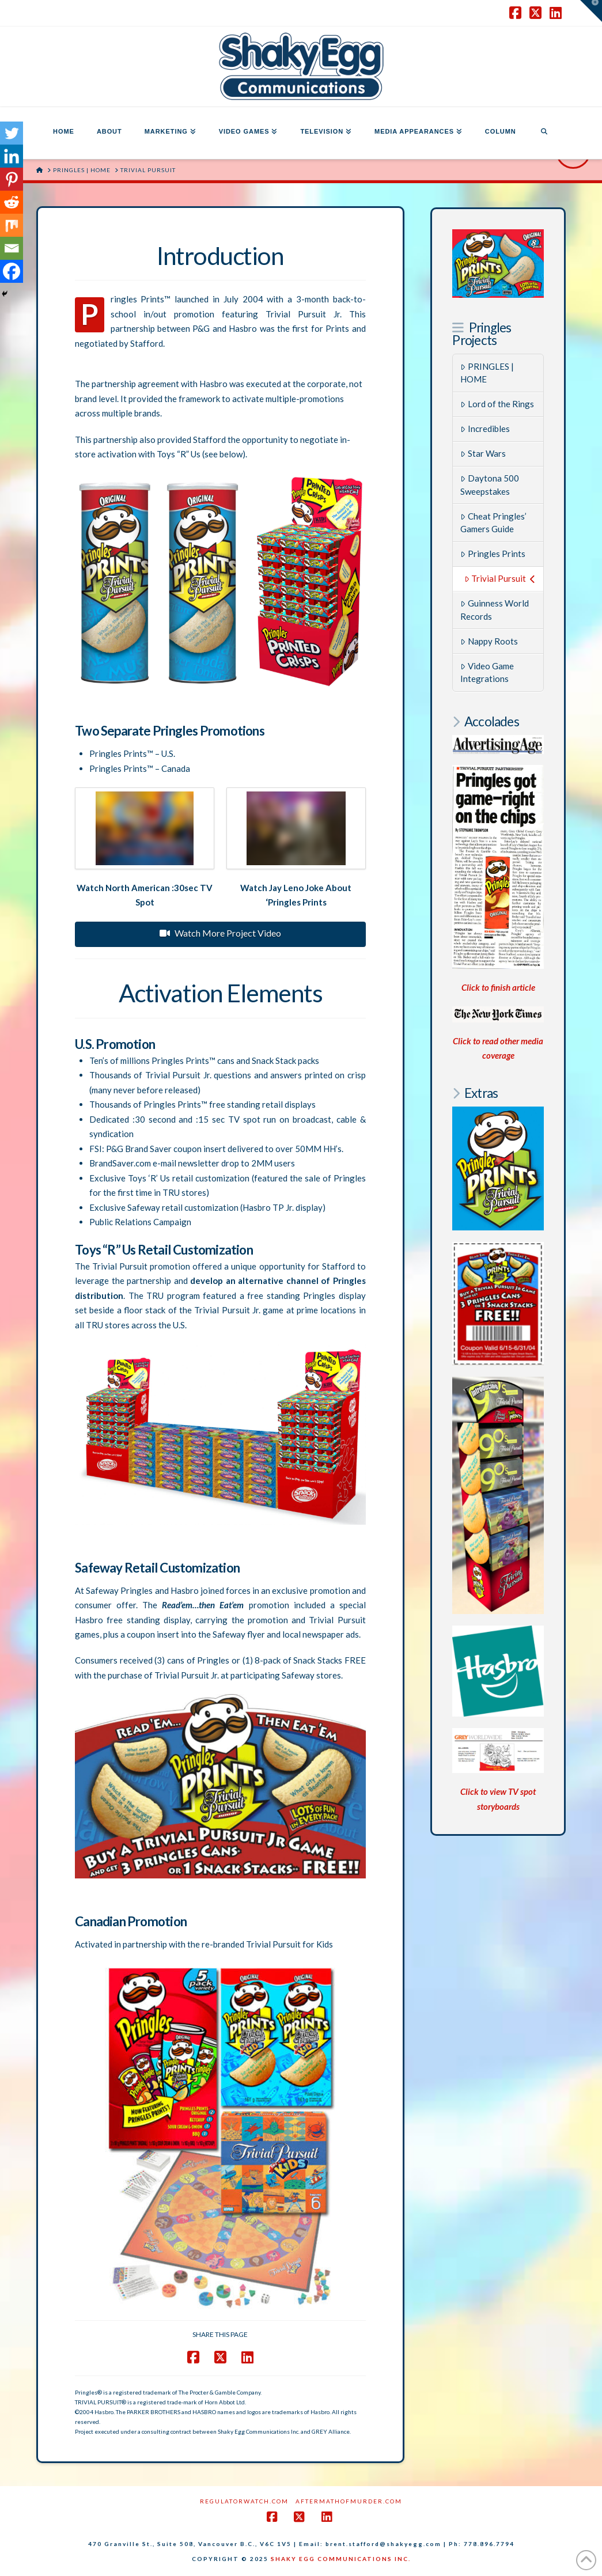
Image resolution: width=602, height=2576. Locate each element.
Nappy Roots (489, 641)
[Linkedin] (11, 156)
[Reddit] (11, 202)
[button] (591, 11)
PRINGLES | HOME (487, 373)
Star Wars (483, 453)
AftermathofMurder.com (349, 2501)
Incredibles (485, 428)
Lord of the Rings (497, 404)
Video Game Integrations (487, 672)
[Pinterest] (11, 179)
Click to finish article (498, 987)
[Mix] (11, 225)
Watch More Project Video (220, 932)
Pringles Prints (492, 553)
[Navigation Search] (544, 133)
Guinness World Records (494, 610)
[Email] (11, 248)
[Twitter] (11, 133)
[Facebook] (11, 271)
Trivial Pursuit (499, 578)
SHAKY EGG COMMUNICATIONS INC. (341, 2558)
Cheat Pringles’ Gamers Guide (493, 523)
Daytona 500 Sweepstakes (489, 485)
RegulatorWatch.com (244, 2501)
